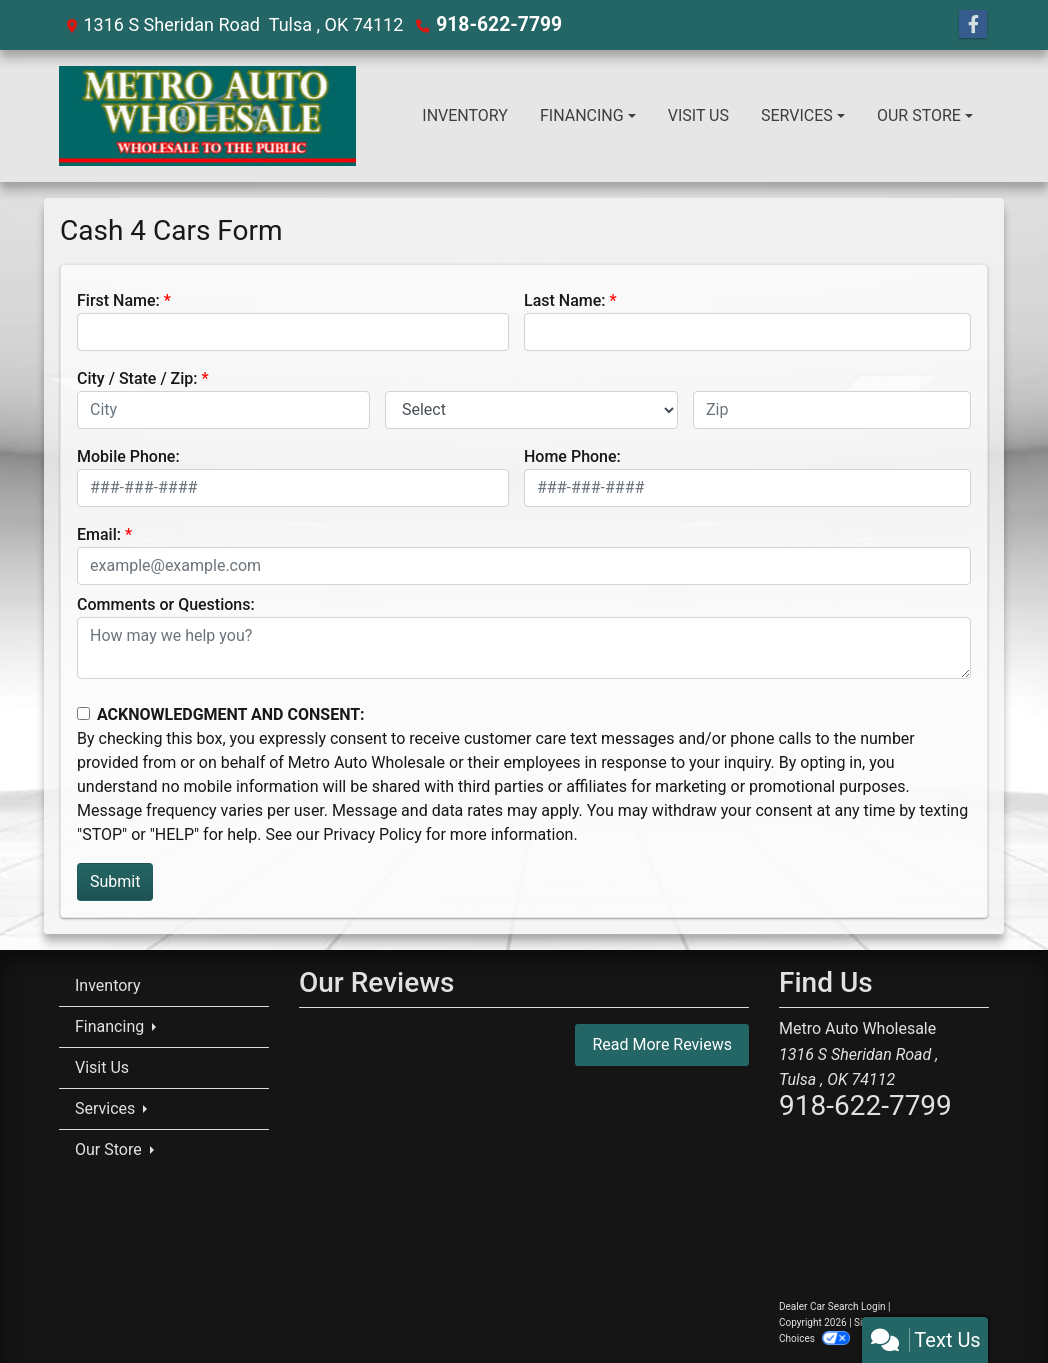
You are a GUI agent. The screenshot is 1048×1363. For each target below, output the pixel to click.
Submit (115, 881)
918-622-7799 (494, 24)
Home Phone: (572, 456)
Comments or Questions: (166, 604)
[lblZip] (832, 410)
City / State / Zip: (137, 378)
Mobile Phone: (128, 456)
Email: (99, 534)
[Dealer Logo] (207, 116)
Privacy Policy (372, 834)
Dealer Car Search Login (832, 1306)
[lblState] (531, 410)
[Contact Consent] (83, 713)
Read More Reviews (662, 1044)
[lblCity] (223, 410)
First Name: (118, 300)
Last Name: (565, 300)
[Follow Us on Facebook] (973, 25)
